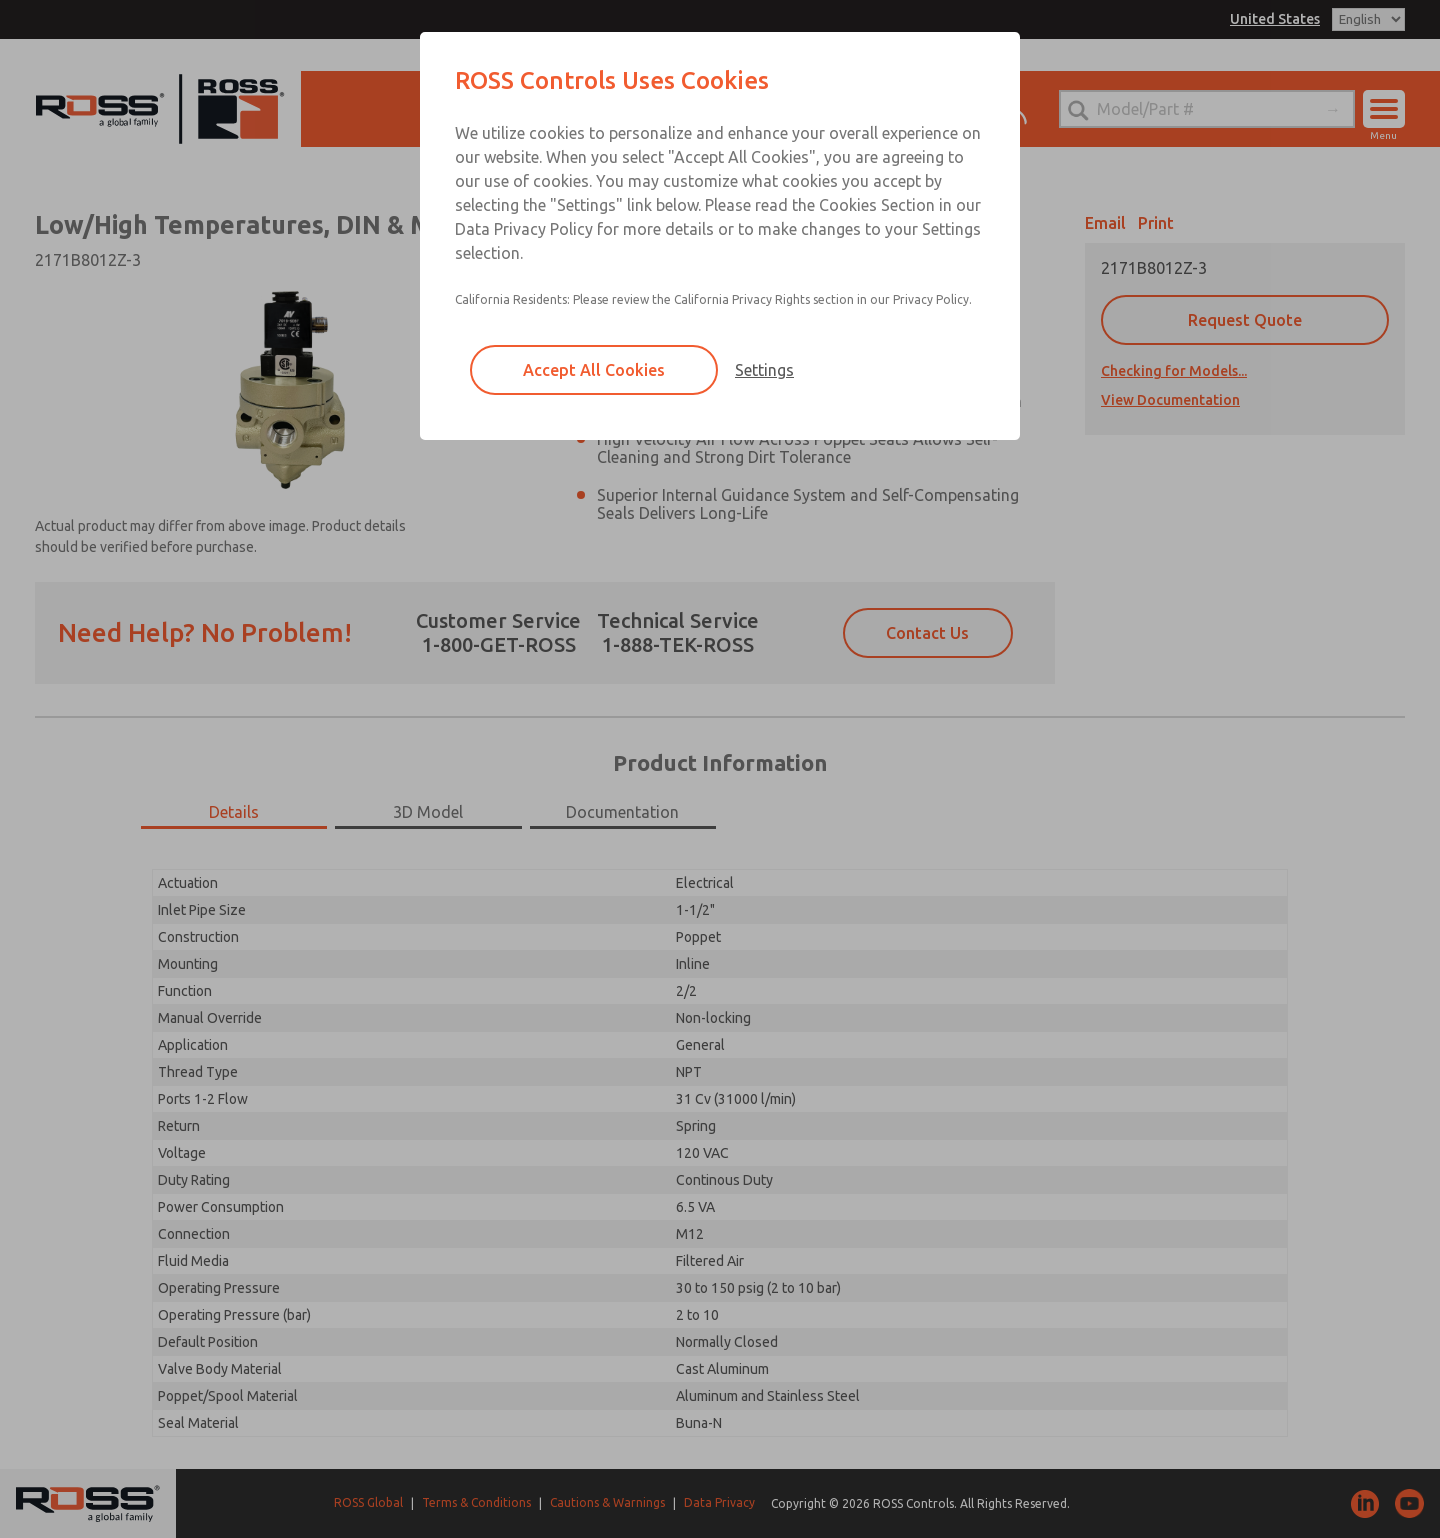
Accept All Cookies (594, 370)
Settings (764, 370)
